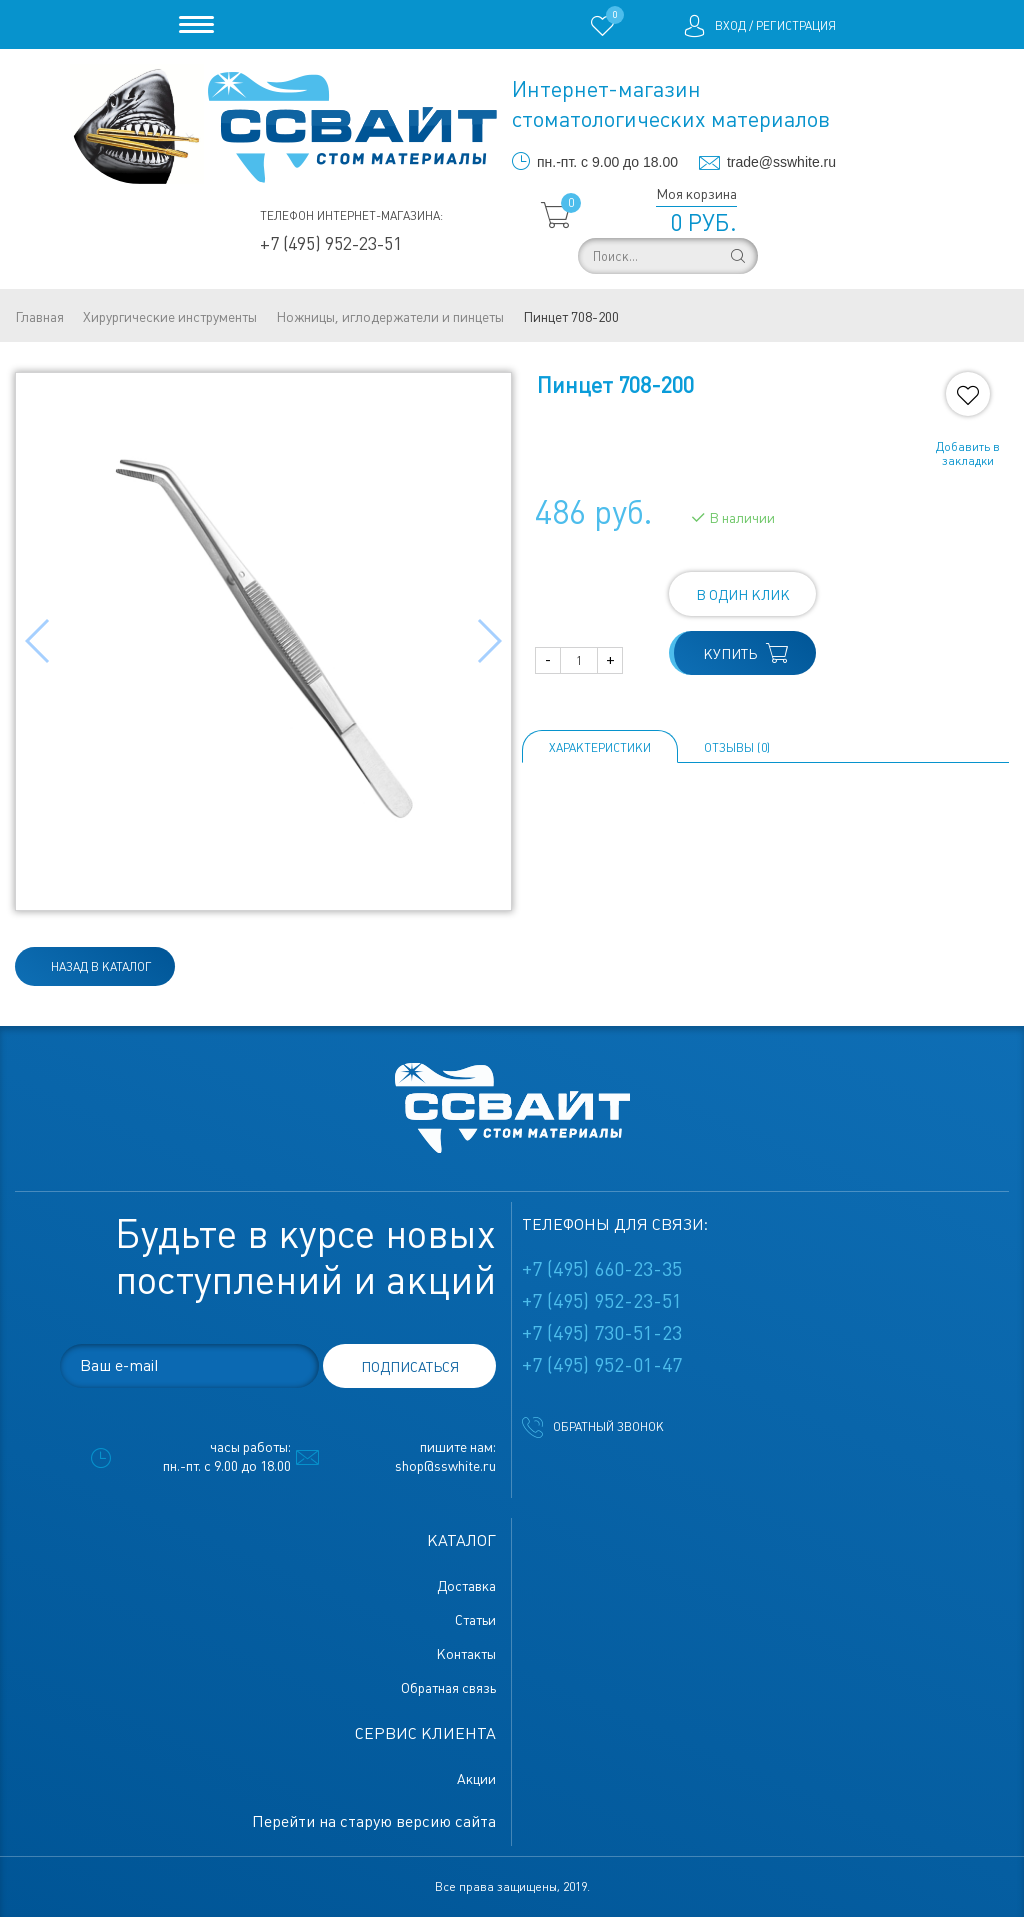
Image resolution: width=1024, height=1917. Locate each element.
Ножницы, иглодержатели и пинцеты (390, 317)
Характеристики (600, 748)
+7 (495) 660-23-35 (602, 1269)
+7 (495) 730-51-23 (602, 1333)
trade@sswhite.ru (781, 162)
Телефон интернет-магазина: (351, 216)
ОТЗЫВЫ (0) (737, 748)
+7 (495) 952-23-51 (331, 243)
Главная (39, 317)
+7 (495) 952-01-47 (602, 1365)
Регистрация (796, 26)
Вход (730, 26)
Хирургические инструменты (170, 317)
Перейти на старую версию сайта (374, 1821)
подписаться (410, 1367)
